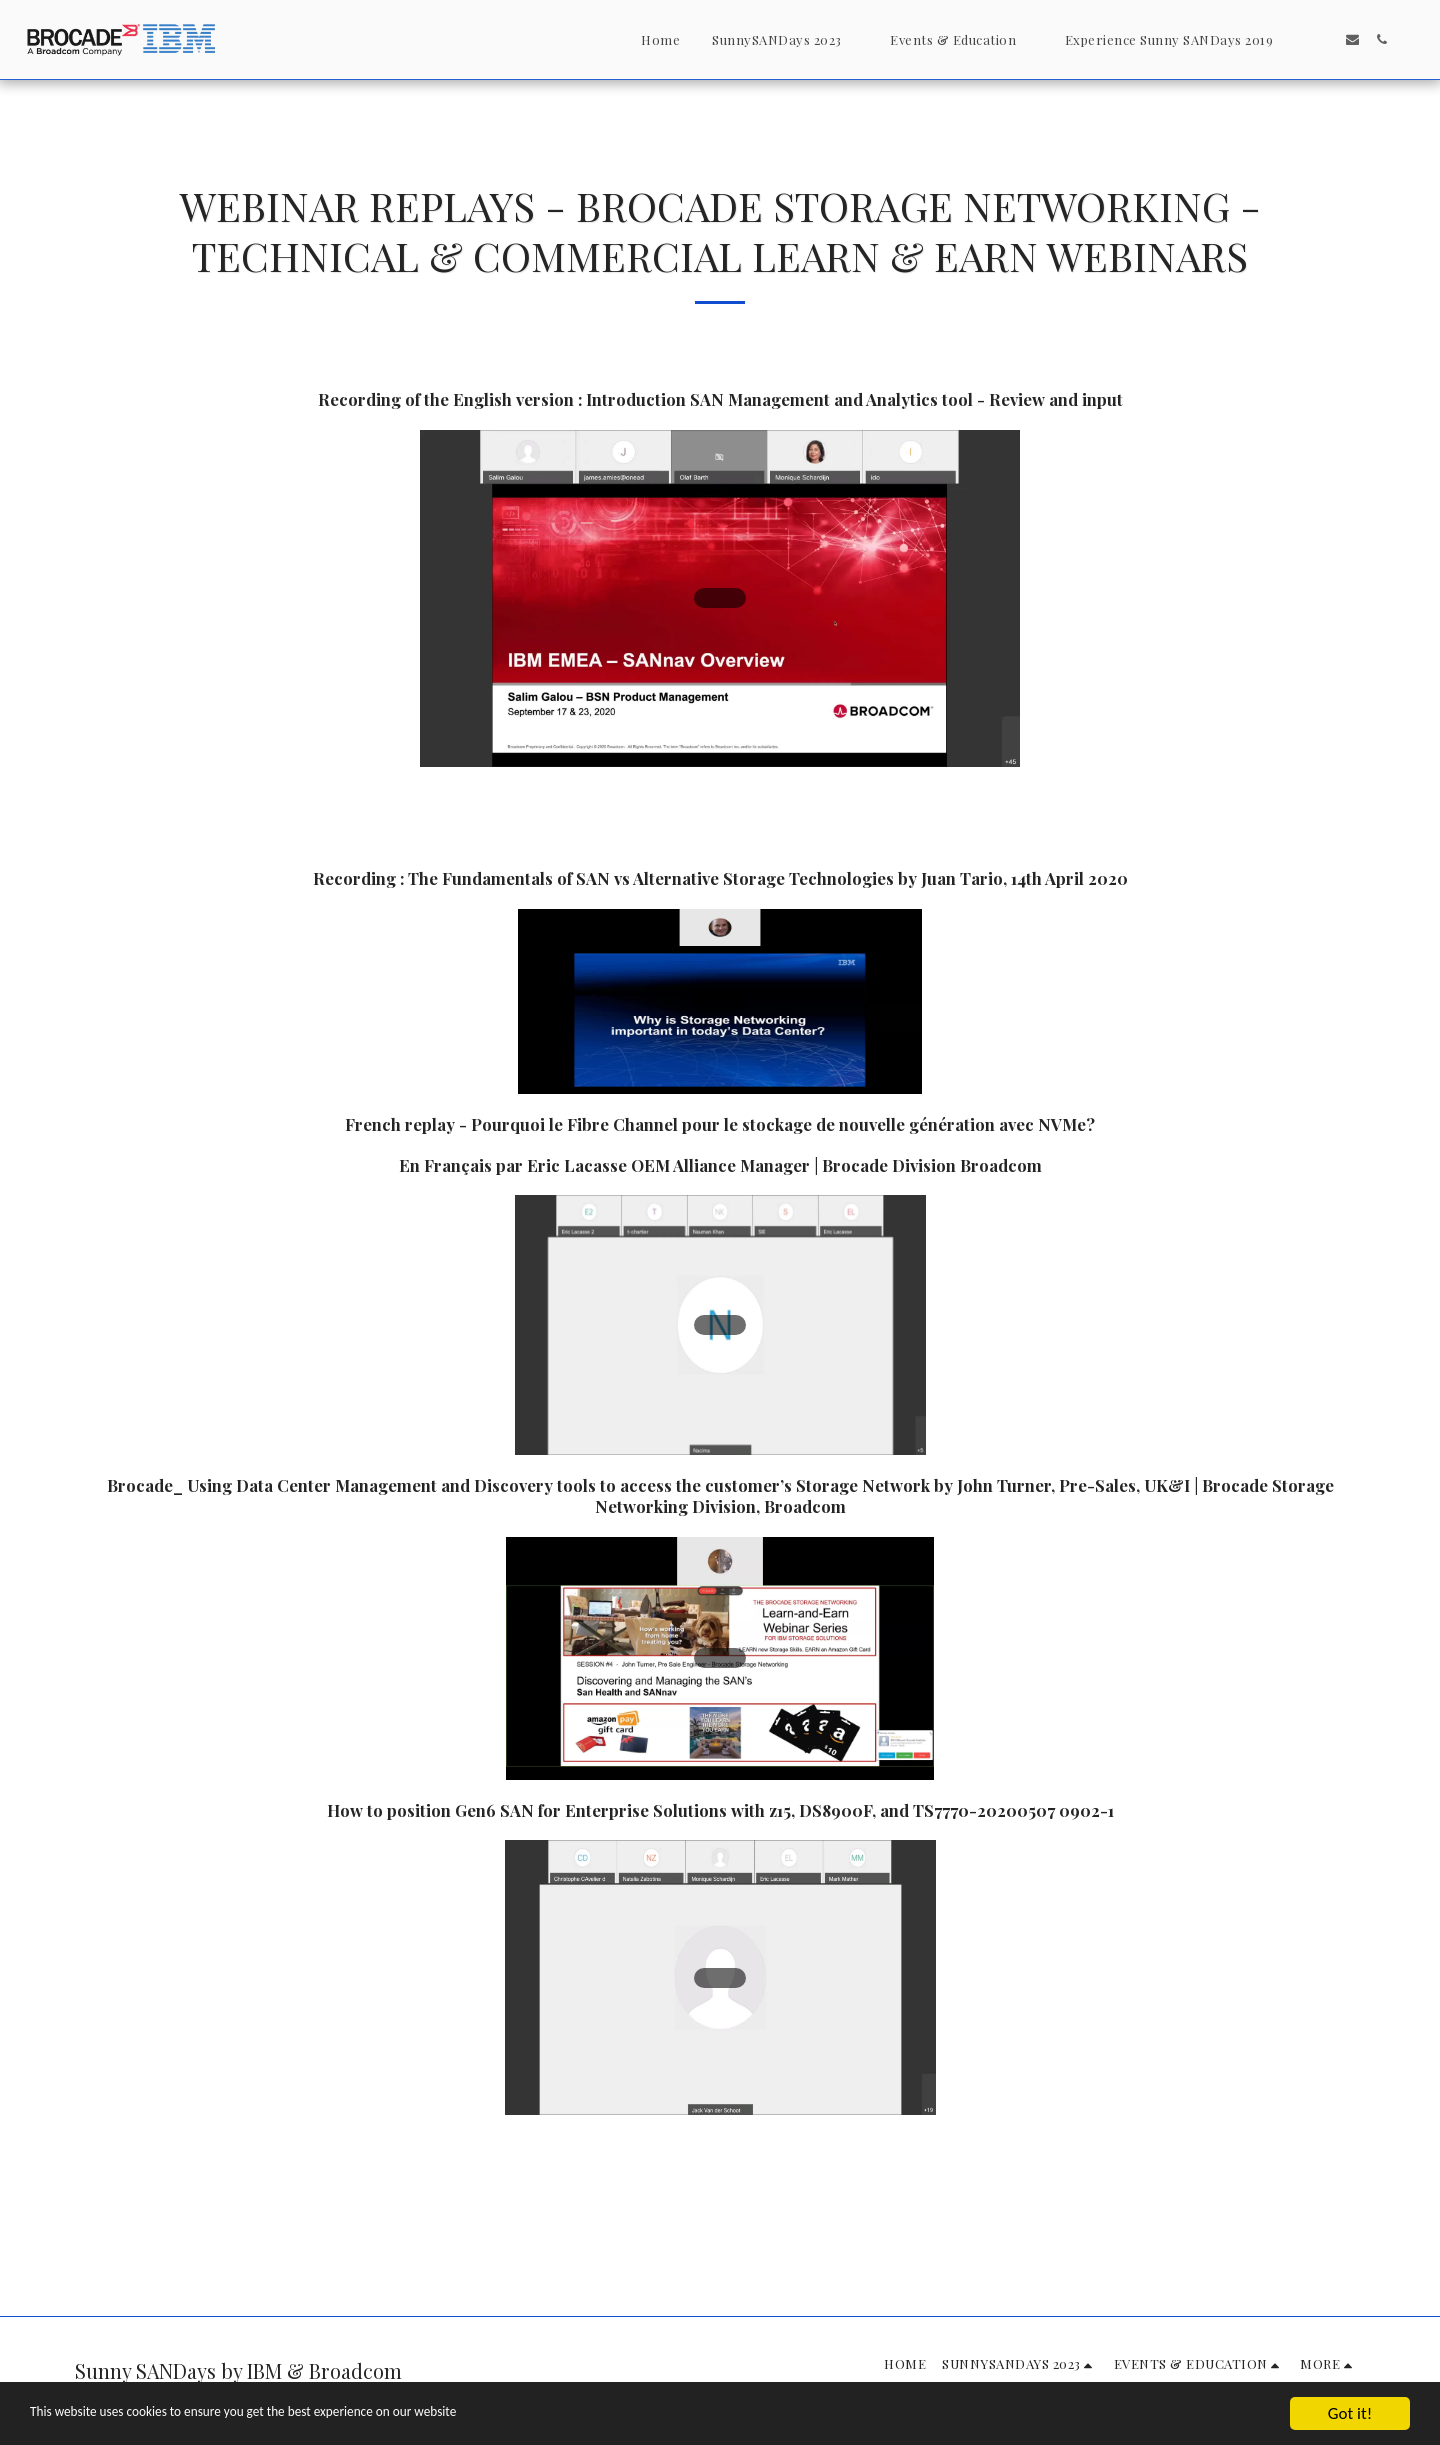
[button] (785, 39)
